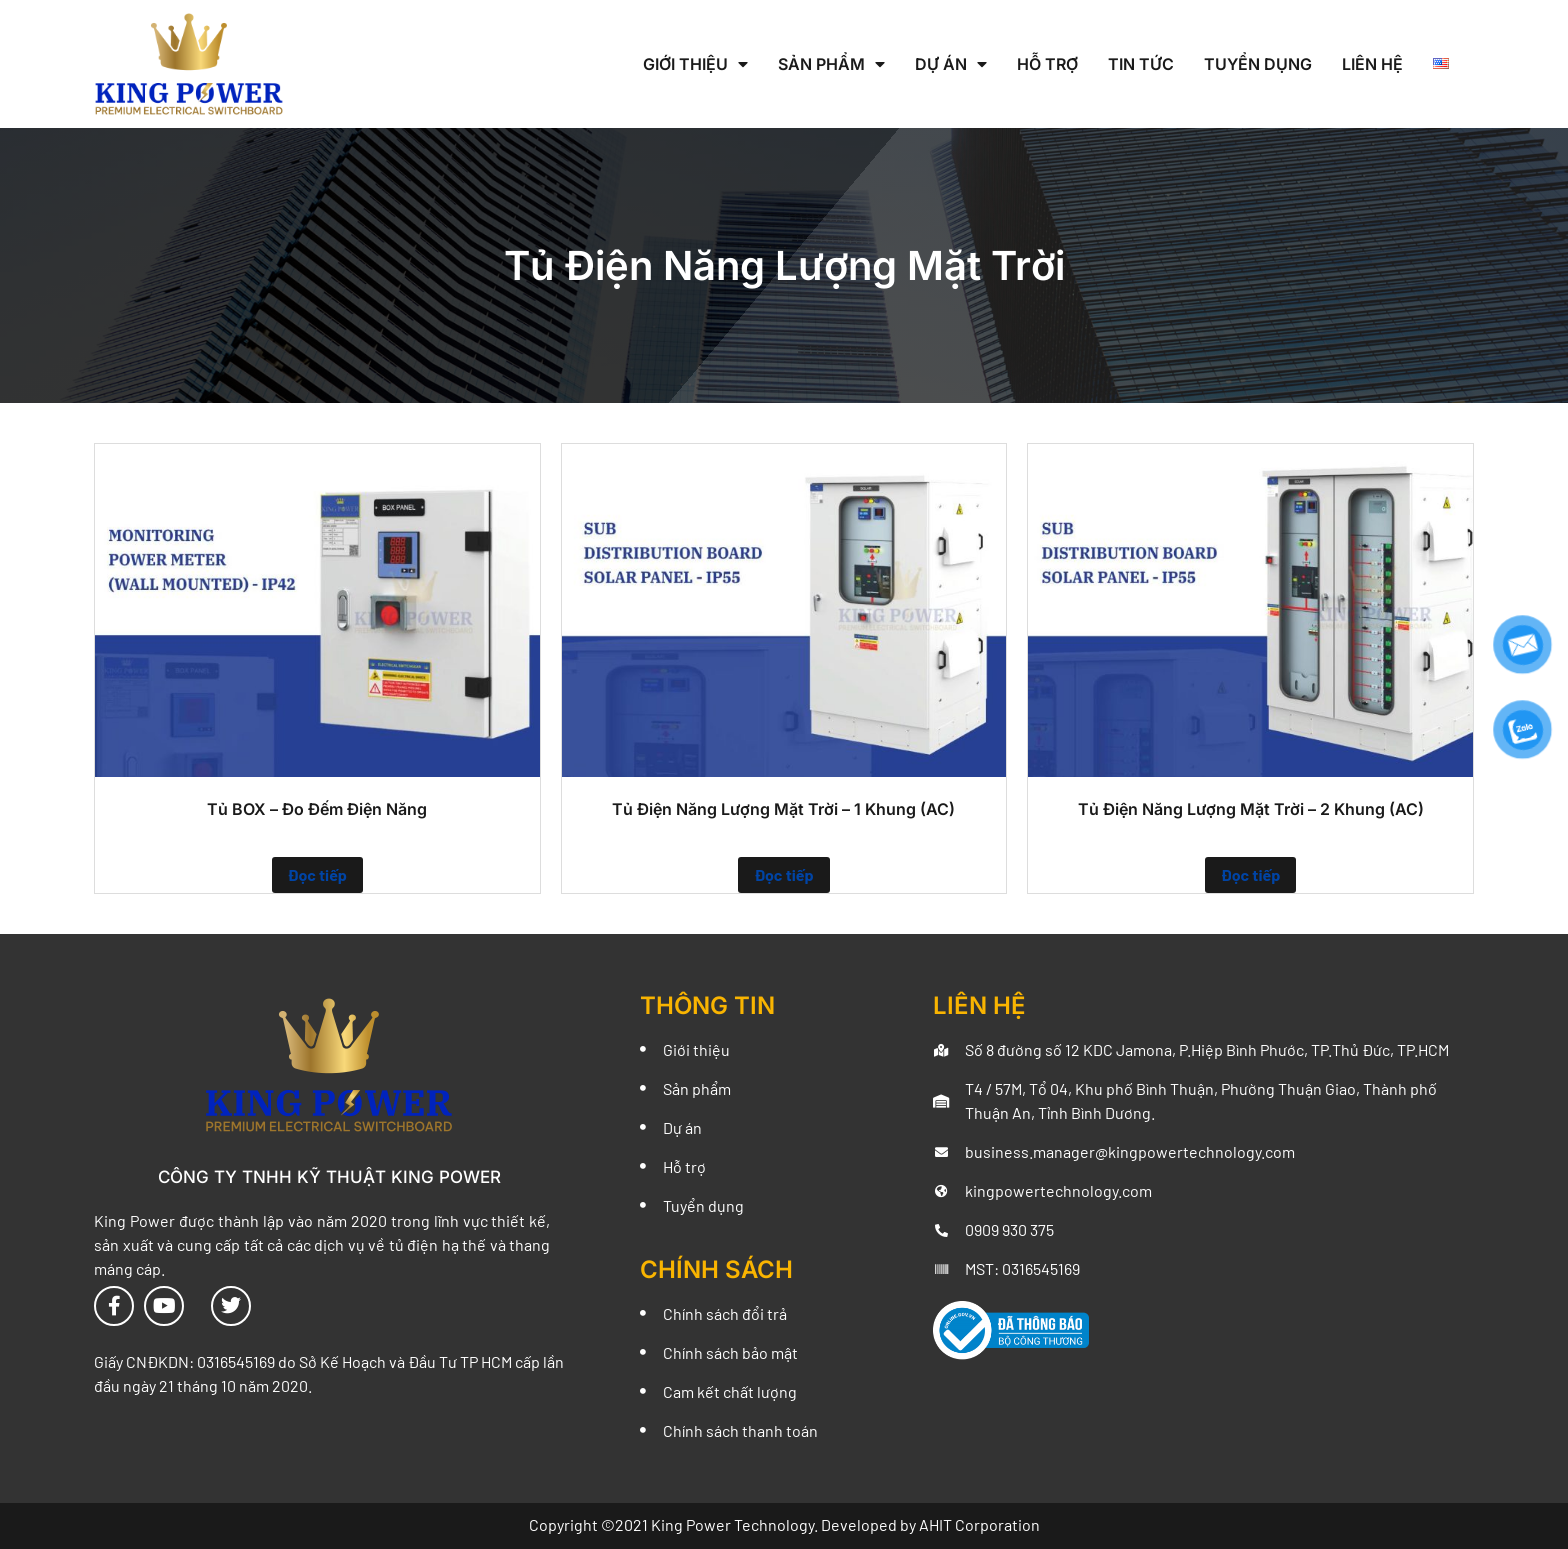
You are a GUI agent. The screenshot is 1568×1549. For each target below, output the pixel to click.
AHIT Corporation (979, 1524)
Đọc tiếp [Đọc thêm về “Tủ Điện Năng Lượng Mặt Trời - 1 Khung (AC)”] (783, 874)
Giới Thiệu (695, 64)
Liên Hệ (1372, 64)
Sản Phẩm (831, 64)
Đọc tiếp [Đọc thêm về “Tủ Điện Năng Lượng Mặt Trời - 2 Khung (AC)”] (1250, 874)
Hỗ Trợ (1047, 64)
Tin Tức (1141, 64)
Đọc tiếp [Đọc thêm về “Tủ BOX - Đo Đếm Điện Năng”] (317, 874)
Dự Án (951, 64)
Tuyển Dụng (1258, 64)
